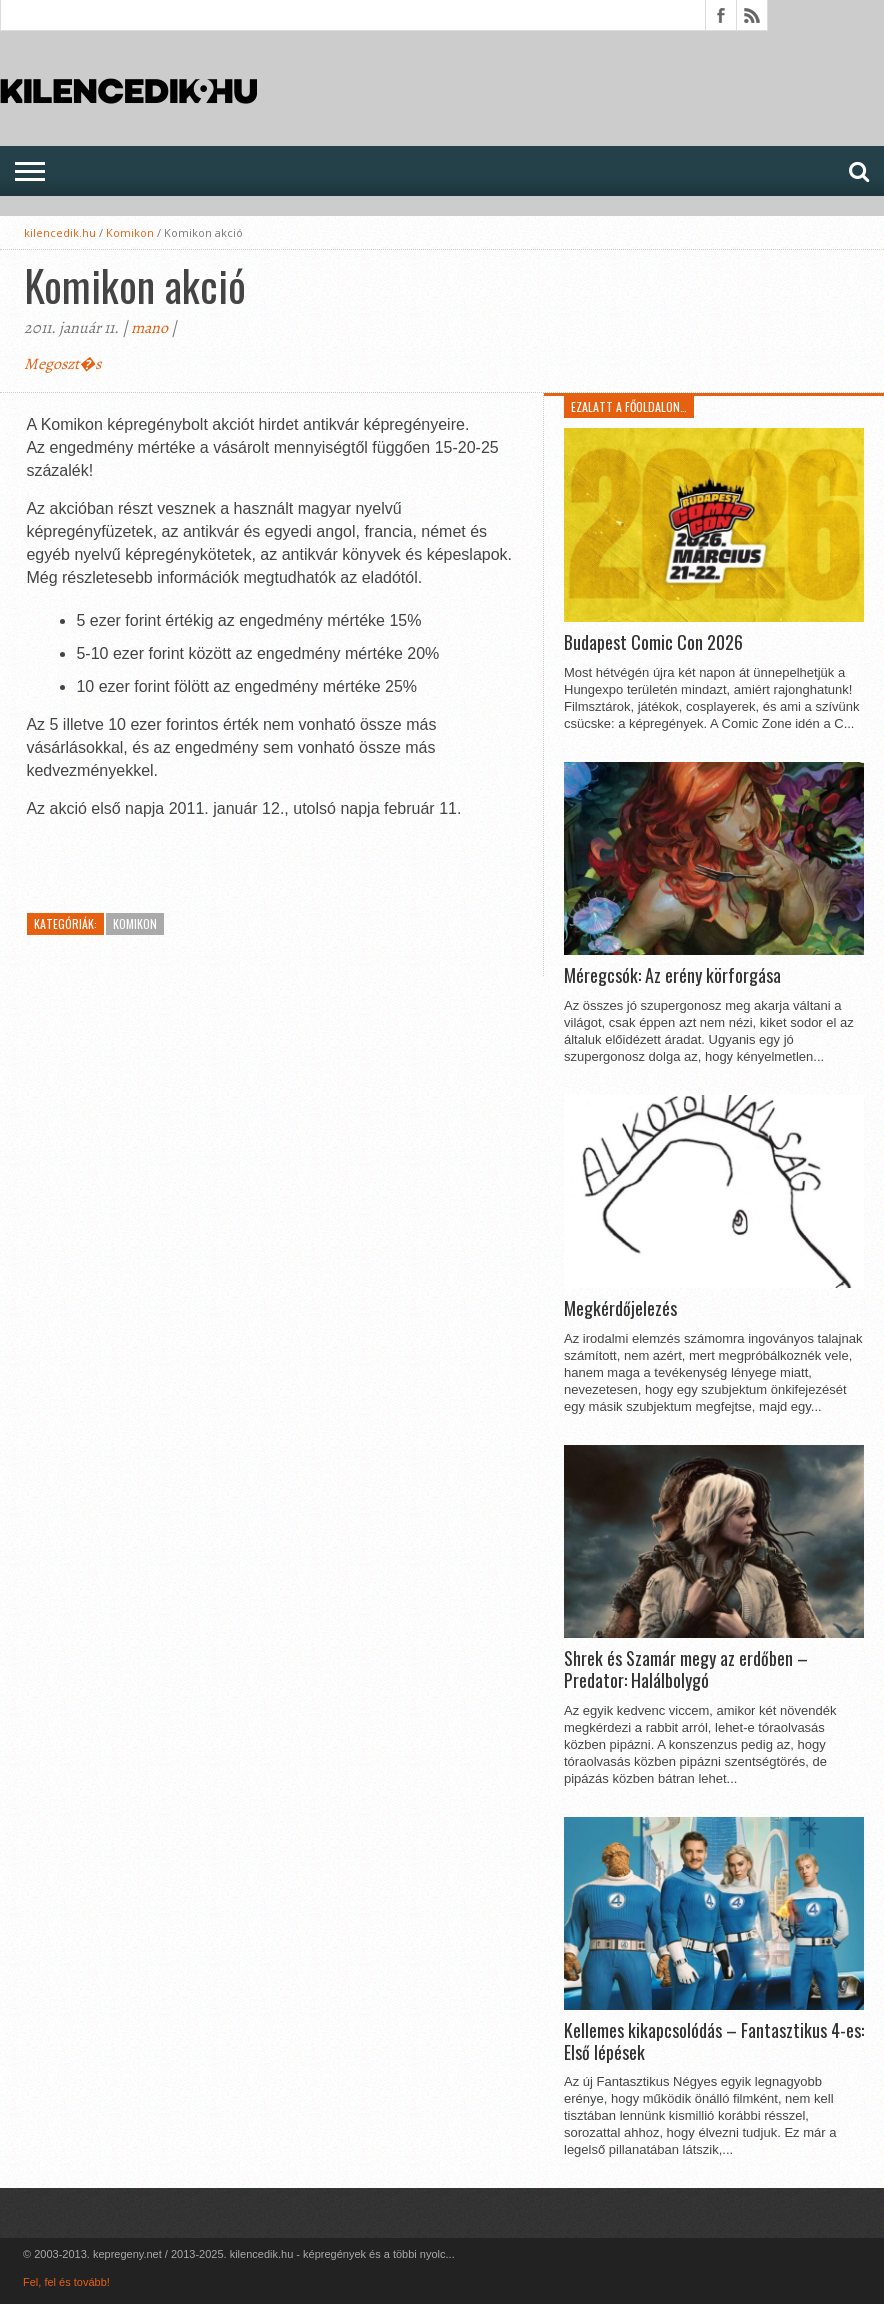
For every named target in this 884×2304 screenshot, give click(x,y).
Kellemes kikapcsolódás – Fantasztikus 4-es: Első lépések (714, 2041)
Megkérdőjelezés (620, 1309)
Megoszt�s (62, 364)
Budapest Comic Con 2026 (653, 643)
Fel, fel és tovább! (66, 2282)
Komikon (130, 232)
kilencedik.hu (60, 232)
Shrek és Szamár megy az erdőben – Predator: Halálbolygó (686, 1669)
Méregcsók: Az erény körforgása (672, 976)
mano (149, 328)
